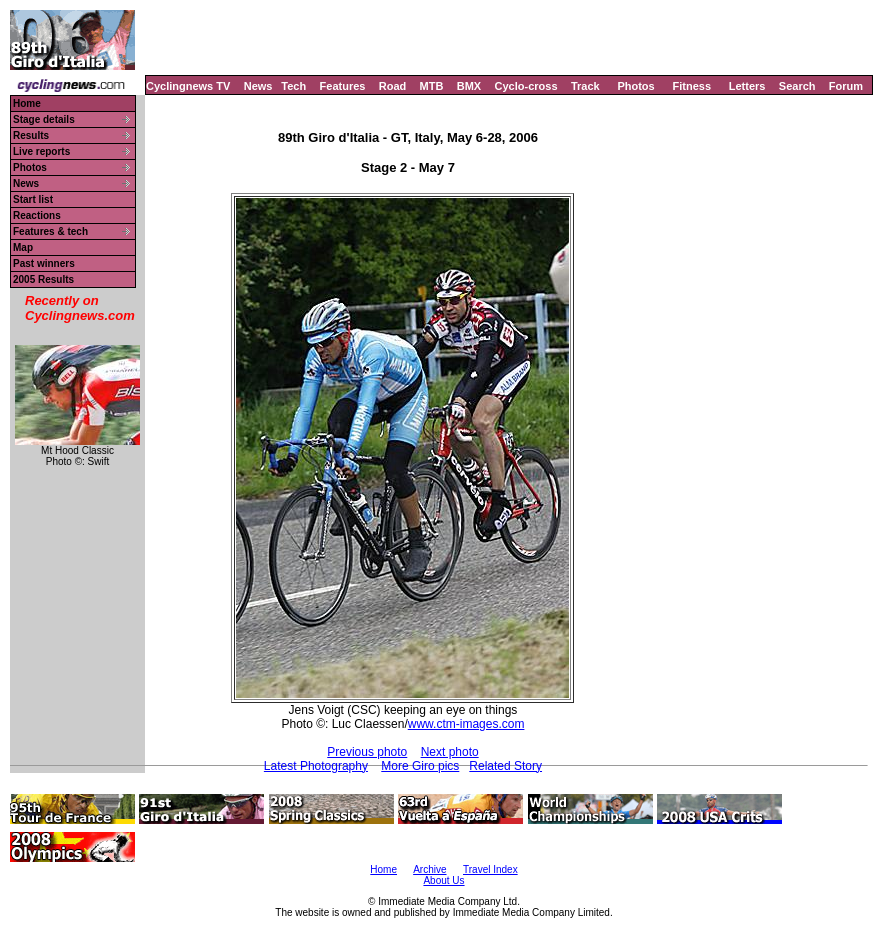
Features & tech (50, 231)
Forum (846, 86)
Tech (293, 86)
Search (797, 86)
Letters (747, 86)
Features (343, 86)
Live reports (41, 151)
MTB (432, 86)
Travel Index (490, 869)
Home (27, 103)
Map (23, 247)
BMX (469, 86)
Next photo (450, 752)
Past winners (44, 263)
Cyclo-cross (526, 86)
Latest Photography (316, 766)
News (258, 86)
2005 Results (43, 279)
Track (585, 86)
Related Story (505, 766)
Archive (429, 869)
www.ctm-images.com (466, 724)
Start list (33, 199)
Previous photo (367, 752)
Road (393, 86)
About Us (443, 880)
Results (31, 135)
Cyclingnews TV (188, 86)
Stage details (44, 119)
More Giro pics (420, 766)
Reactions (37, 215)
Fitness (691, 86)
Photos (635, 86)
